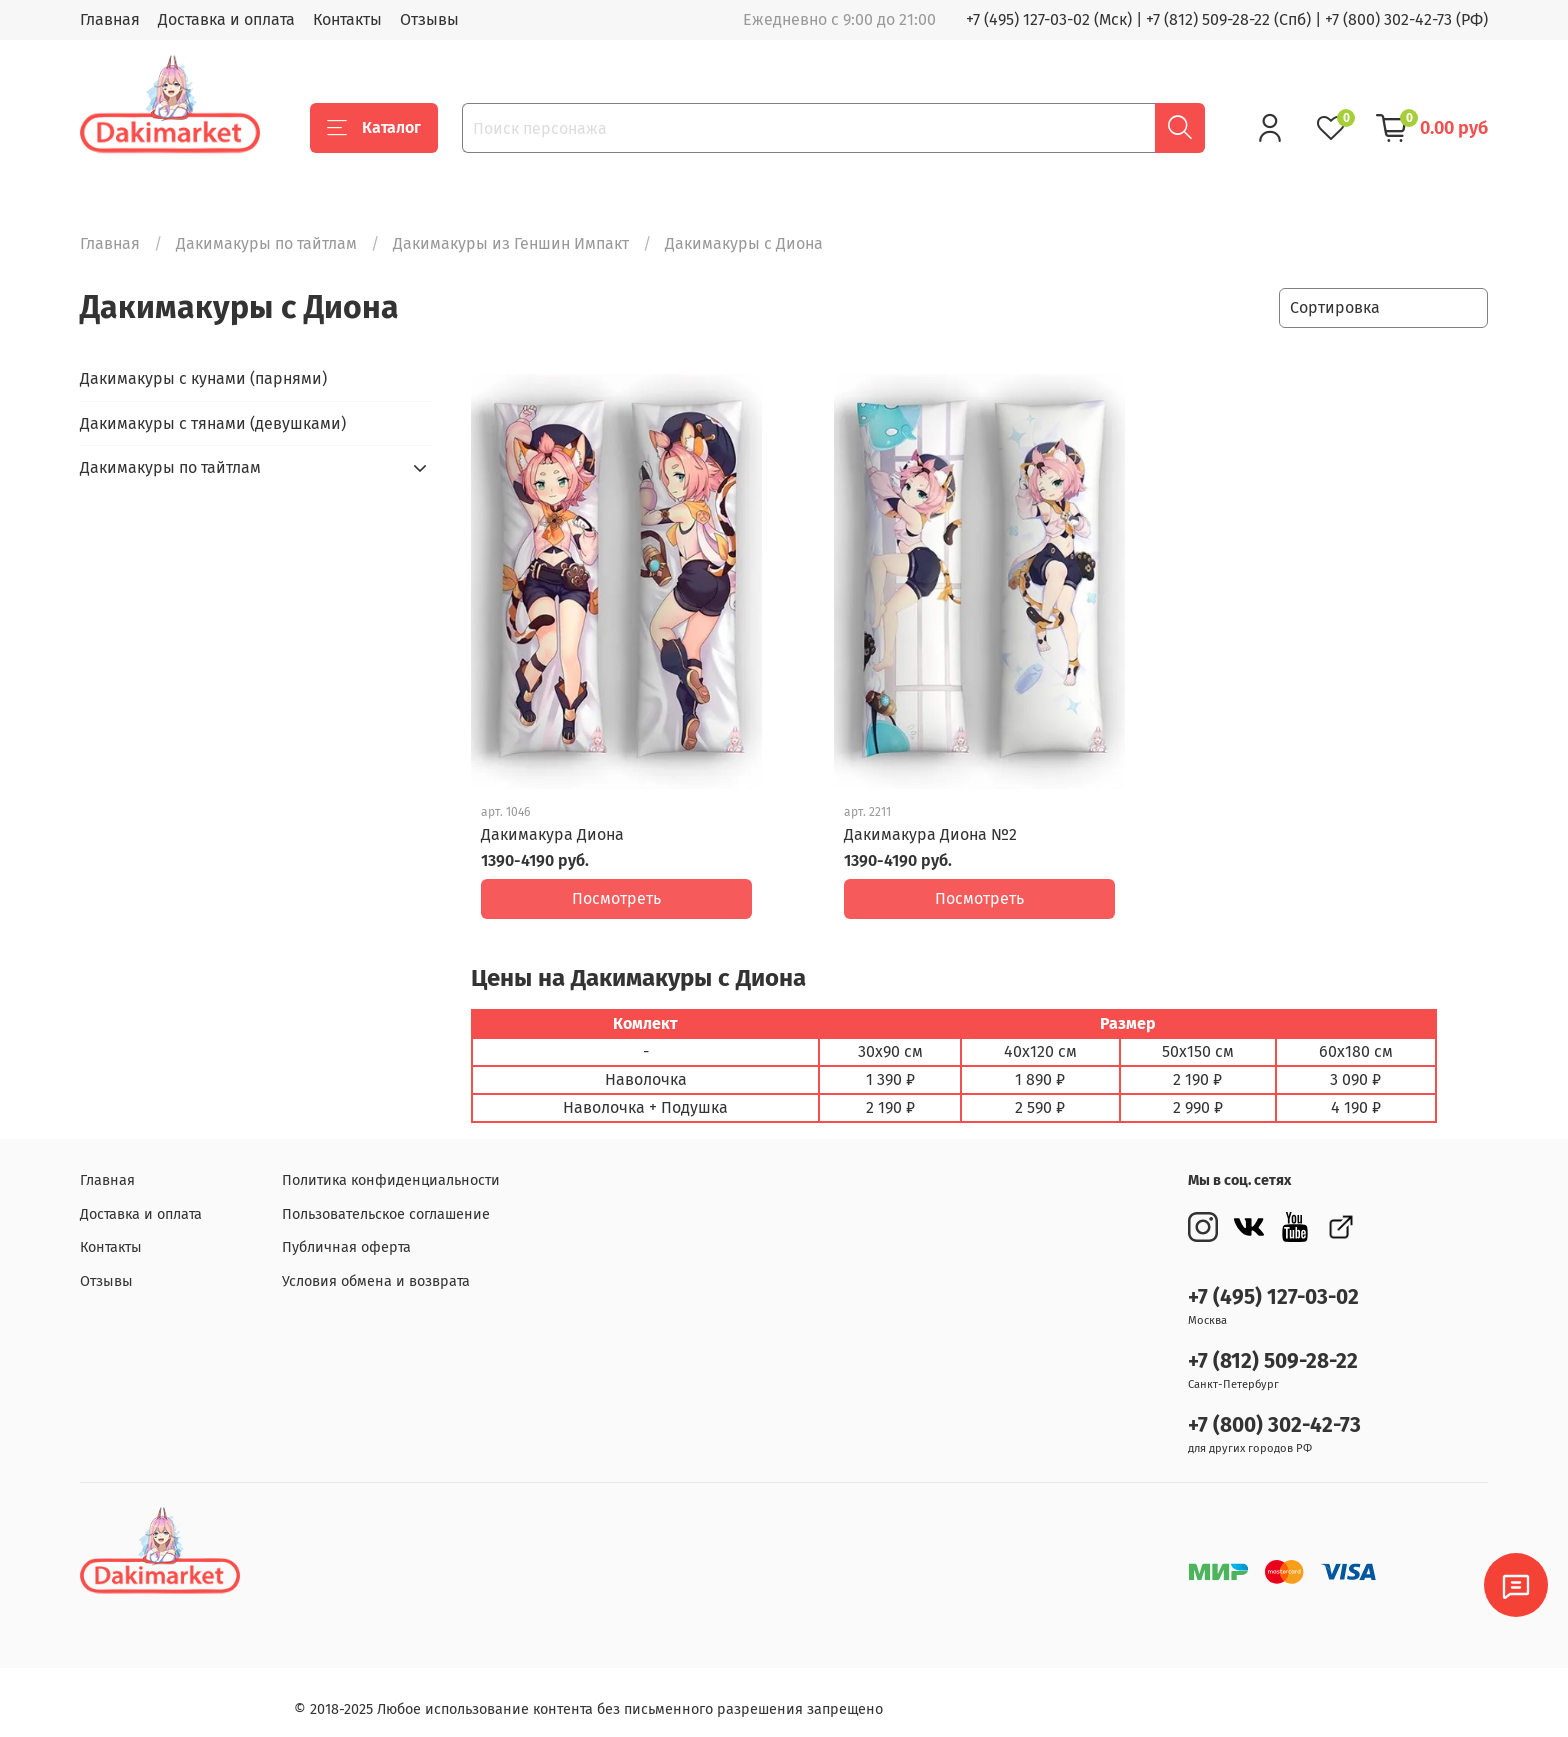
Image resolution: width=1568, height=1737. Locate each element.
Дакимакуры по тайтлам (266, 243)
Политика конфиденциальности (391, 1165)
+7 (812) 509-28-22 (1273, 1346)
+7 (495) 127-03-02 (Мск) (1049, 19)
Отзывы (429, 19)
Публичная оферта (346, 1232)
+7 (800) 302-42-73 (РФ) (1406, 19)
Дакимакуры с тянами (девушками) (213, 423)
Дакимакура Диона (552, 834)
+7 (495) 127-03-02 (1273, 1282)
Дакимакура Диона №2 (930, 834)
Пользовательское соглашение (386, 1199)
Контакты (347, 19)
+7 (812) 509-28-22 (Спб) (1228, 19)
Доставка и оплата (226, 19)
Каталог (374, 128)
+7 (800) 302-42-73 (1274, 1410)
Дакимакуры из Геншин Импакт (511, 243)
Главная (110, 19)
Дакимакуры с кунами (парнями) (203, 378)
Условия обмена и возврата (376, 1266)
